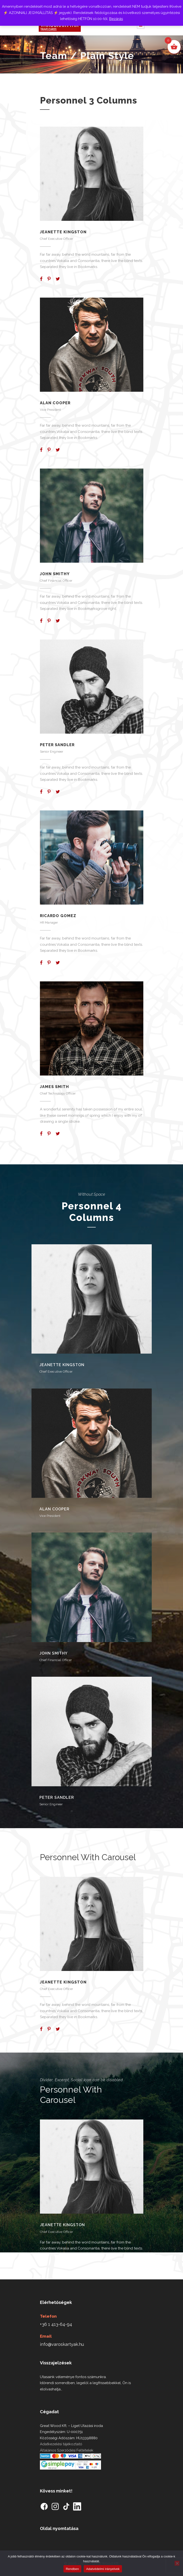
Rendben (72, 2569)
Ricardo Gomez (58, 915)
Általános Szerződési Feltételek (66, 2450)
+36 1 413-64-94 (56, 2324)
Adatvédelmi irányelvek (103, 2569)
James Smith (54, 1086)
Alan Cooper (55, 403)
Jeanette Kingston (63, 232)
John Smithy (55, 574)
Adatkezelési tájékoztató (61, 2444)
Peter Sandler (57, 745)
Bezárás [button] (116, 19)
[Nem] (177, 2563)
